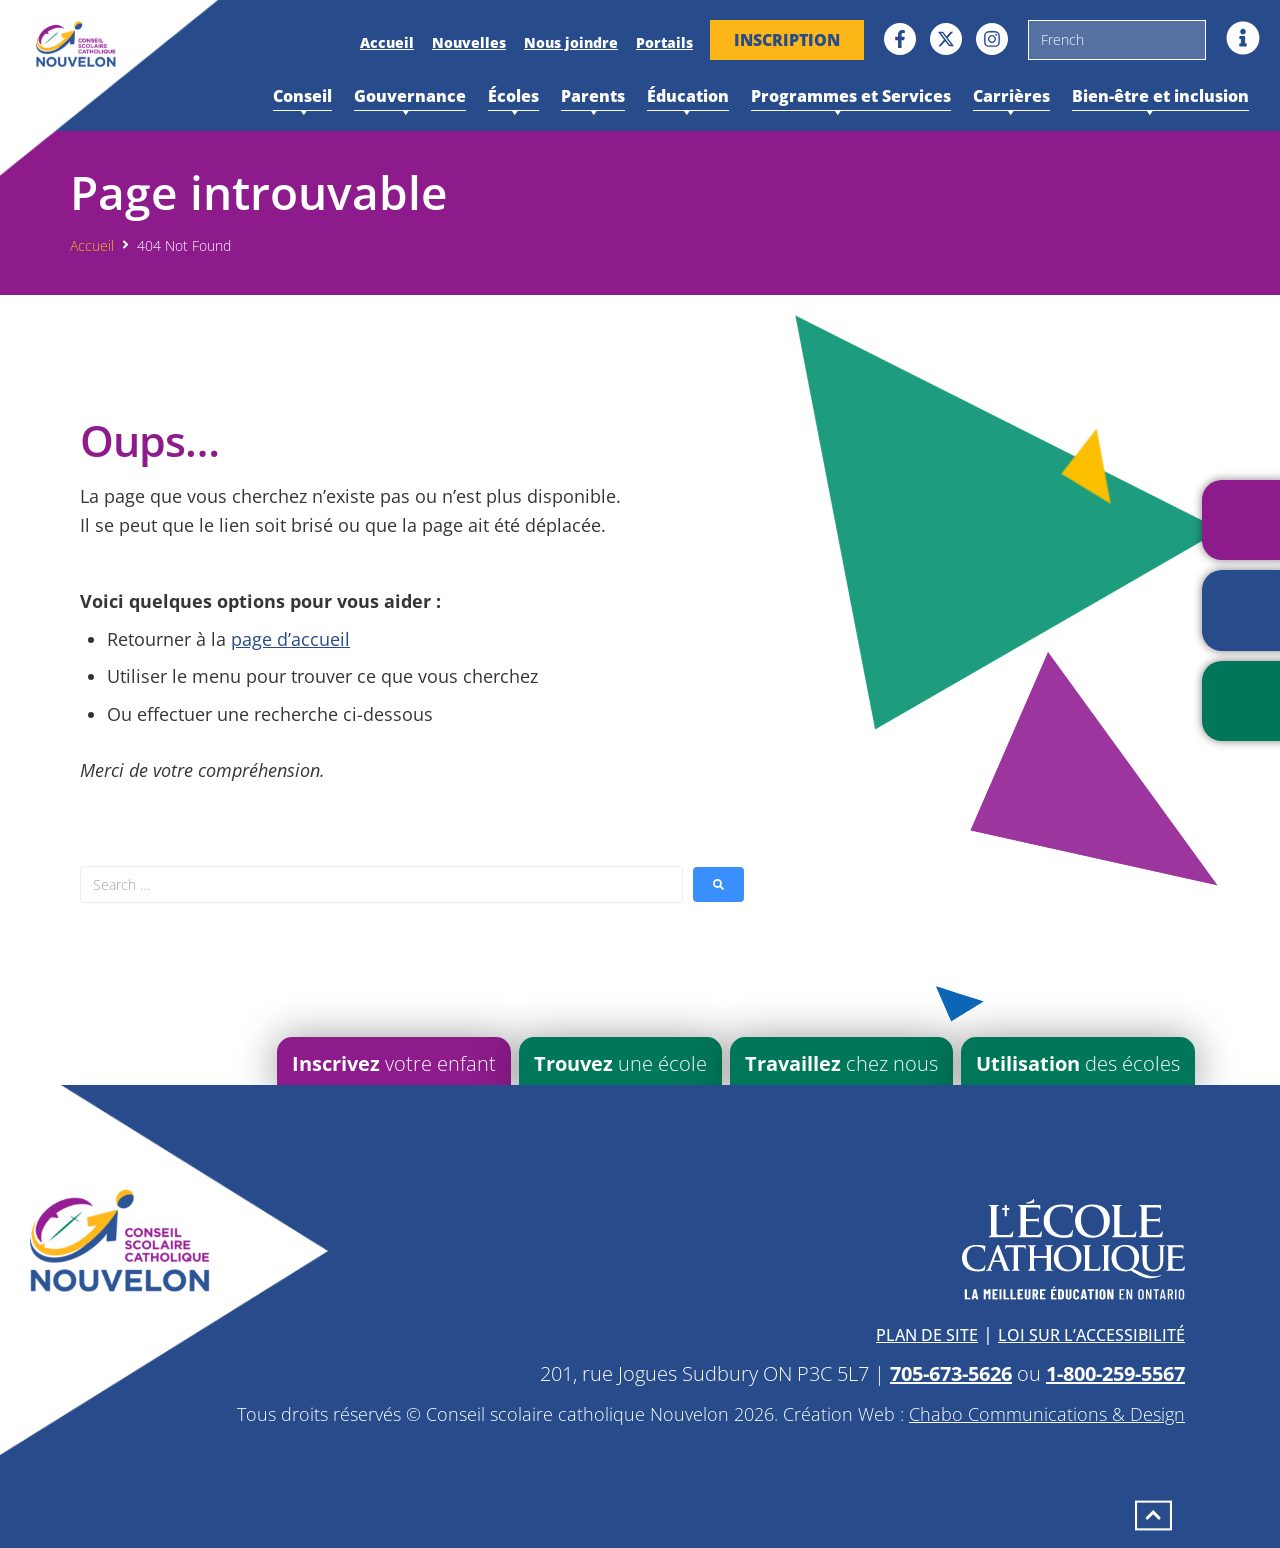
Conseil (302, 98)
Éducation (688, 98)
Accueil (387, 42)
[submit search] (718, 884)
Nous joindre (571, 42)
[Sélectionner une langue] (1117, 40)
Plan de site (927, 1335)
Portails (664, 42)
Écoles (513, 98)
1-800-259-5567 (1115, 1373)
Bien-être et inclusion (1160, 98)
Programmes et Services (851, 98)
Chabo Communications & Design (1047, 1414)
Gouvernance (410, 98)
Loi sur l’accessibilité (1091, 1335)
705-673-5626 (951, 1373)
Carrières (1011, 98)
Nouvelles (469, 42)
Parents (593, 98)
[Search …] (381, 884)
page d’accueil (290, 639)
